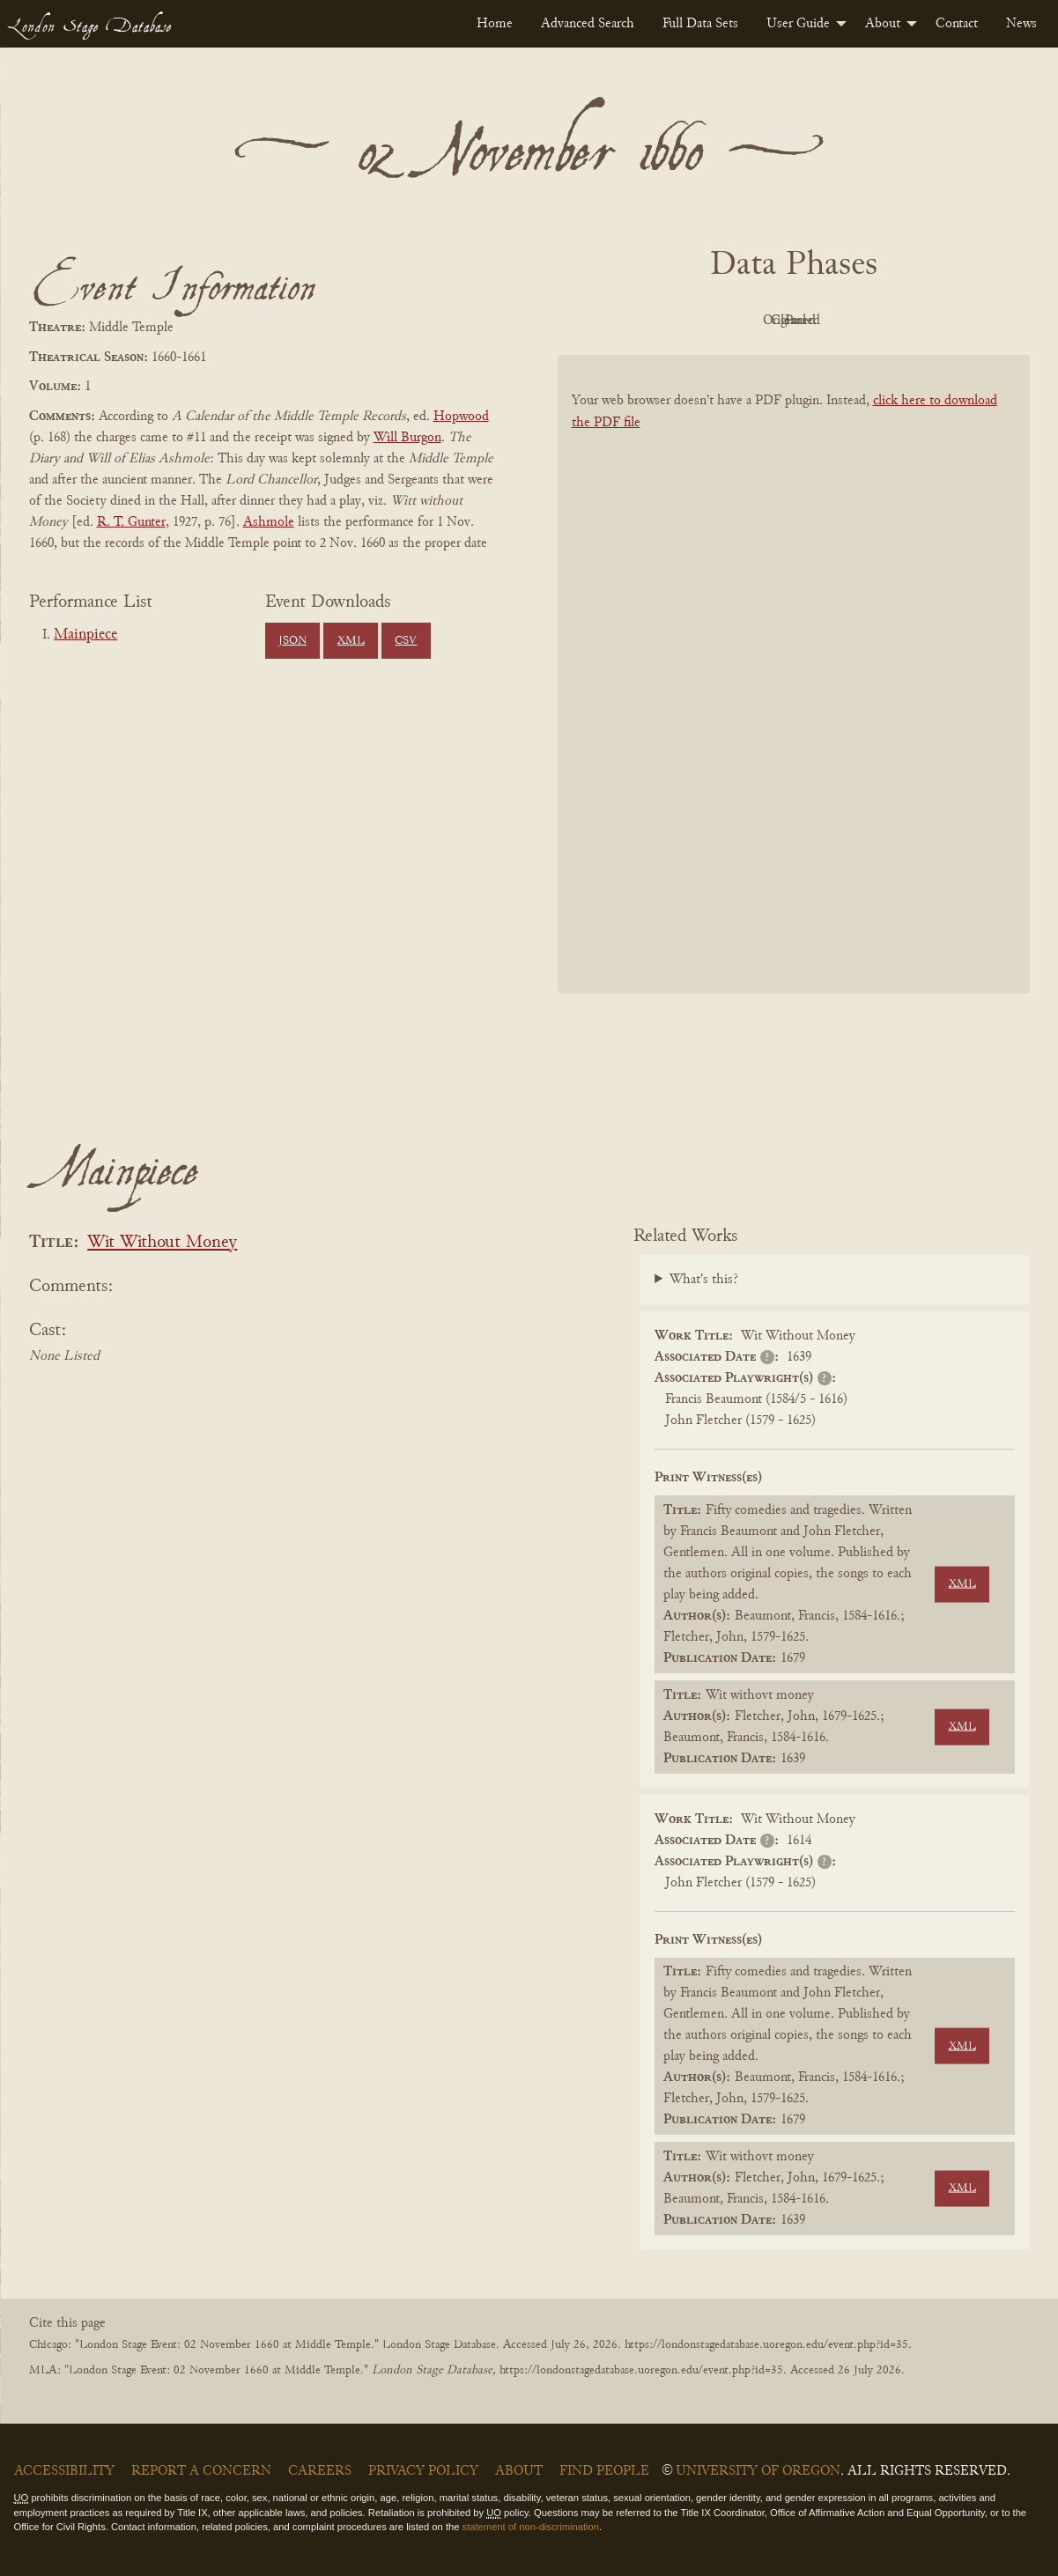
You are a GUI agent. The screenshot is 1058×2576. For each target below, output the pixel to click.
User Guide (798, 24)
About (882, 24)
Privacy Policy (423, 2471)
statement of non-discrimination (530, 2526)
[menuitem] (494, 24)
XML (351, 641)
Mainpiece (85, 635)
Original (740, 321)
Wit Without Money (162, 1243)
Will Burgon (407, 438)
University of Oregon (758, 2471)
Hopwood (461, 417)
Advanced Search (587, 24)
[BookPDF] (794, 697)
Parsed (934, 321)
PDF (644, 321)
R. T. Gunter (131, 522)
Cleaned (837, 321)
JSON (292, 641)
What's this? (704, 1280)
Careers (319, 2471)
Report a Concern (201, 2471)
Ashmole (268, 522)
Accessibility (64, 2471)
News (1021, 24)
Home (495, 24)
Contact (957, 24)
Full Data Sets (700, 24)
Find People (604, 2471)
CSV (406, 641)
